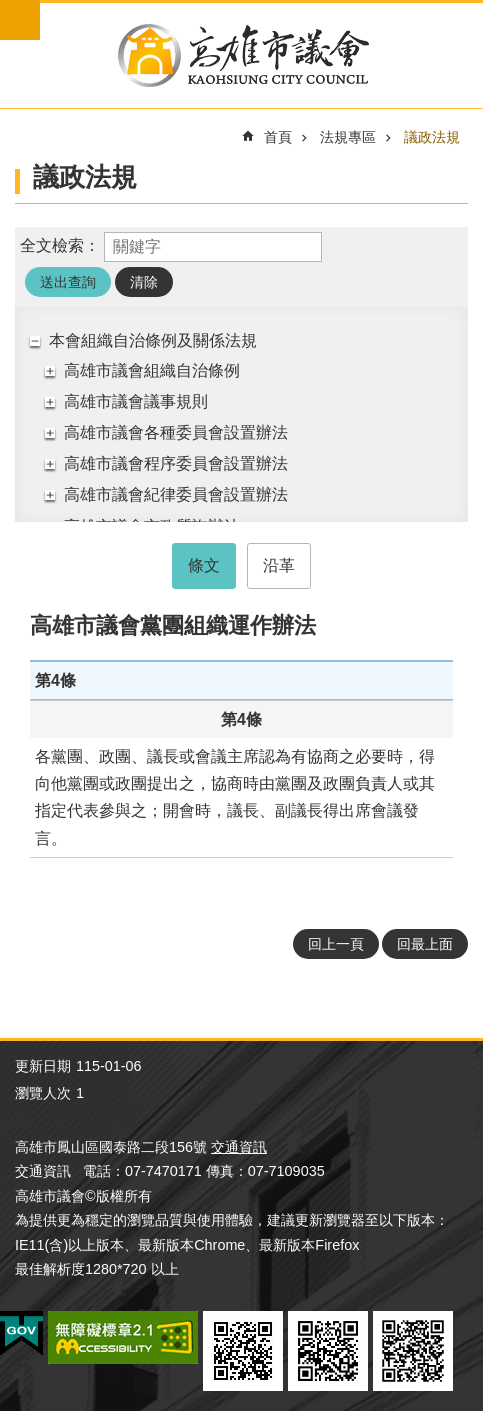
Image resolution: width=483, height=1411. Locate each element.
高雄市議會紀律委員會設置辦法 (176, 494)
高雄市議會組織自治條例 (152, 370)
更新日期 (43, 1066)
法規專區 (348, 137)
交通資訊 (239, 1147)
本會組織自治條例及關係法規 (153, 340)
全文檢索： (60, 245)
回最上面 (425, 944)
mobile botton (20, 20)
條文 (204, 565)
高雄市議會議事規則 (136, 401)
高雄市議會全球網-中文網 (241, 55)
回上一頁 (336, 944)
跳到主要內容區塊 (10, 10)
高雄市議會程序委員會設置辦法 (176, 463)
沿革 (279, 565)
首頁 (278, 137)
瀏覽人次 (43, 1093)
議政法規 (432, 137)
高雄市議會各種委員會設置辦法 (176, 432)
